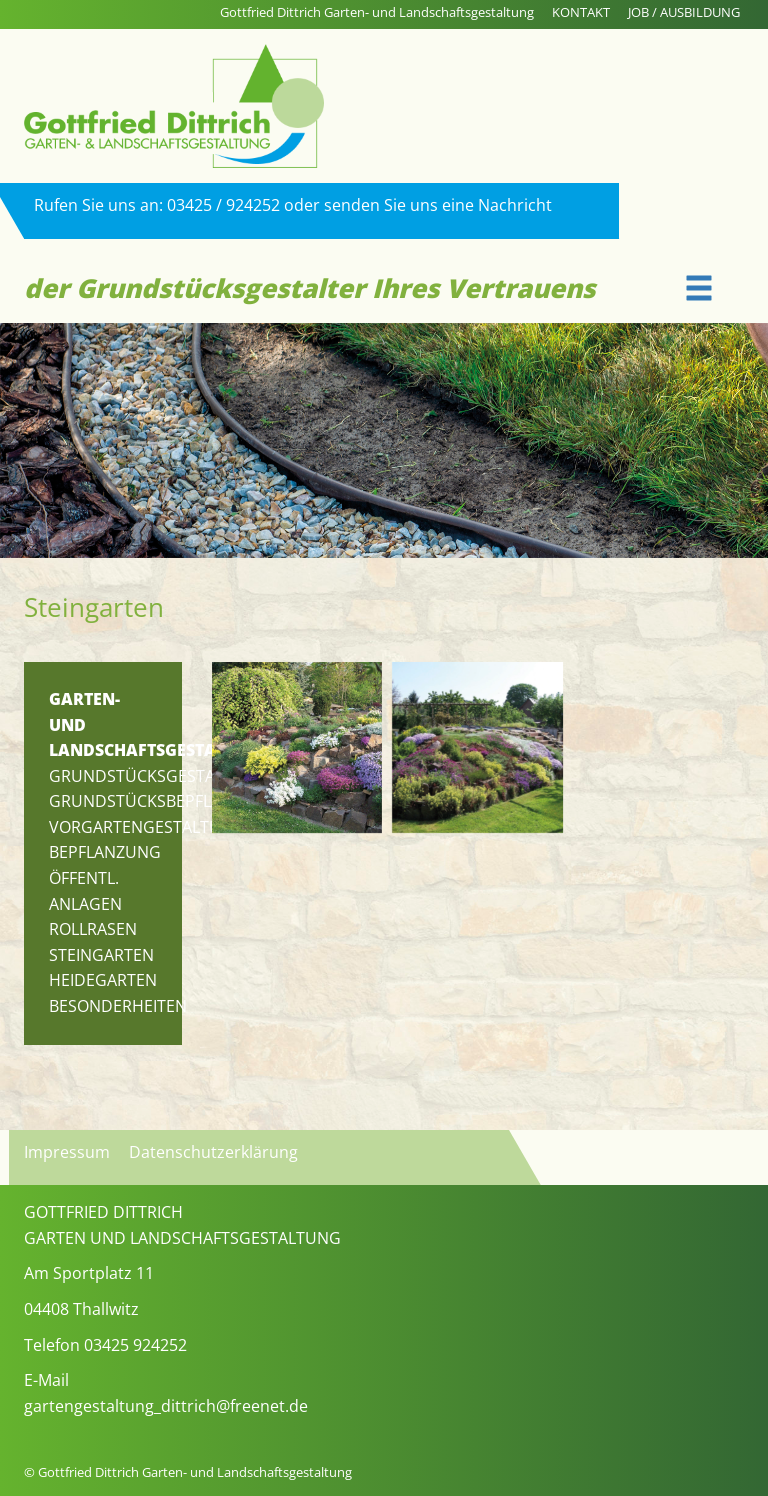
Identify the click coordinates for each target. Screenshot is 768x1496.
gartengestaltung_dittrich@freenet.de (166, 1406)
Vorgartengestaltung (147, 827)
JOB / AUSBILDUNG (684, 12)
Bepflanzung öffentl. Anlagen (105, 877)
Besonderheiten (118, 1006)
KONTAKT (581, 12)
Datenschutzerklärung (213, 1152)
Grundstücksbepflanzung (163, 801)
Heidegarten (103, 980)
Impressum (67, 1152)
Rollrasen (93, 929)
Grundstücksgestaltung (158, 776)
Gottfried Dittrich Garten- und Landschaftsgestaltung (377, 12)
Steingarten (101, 955)
